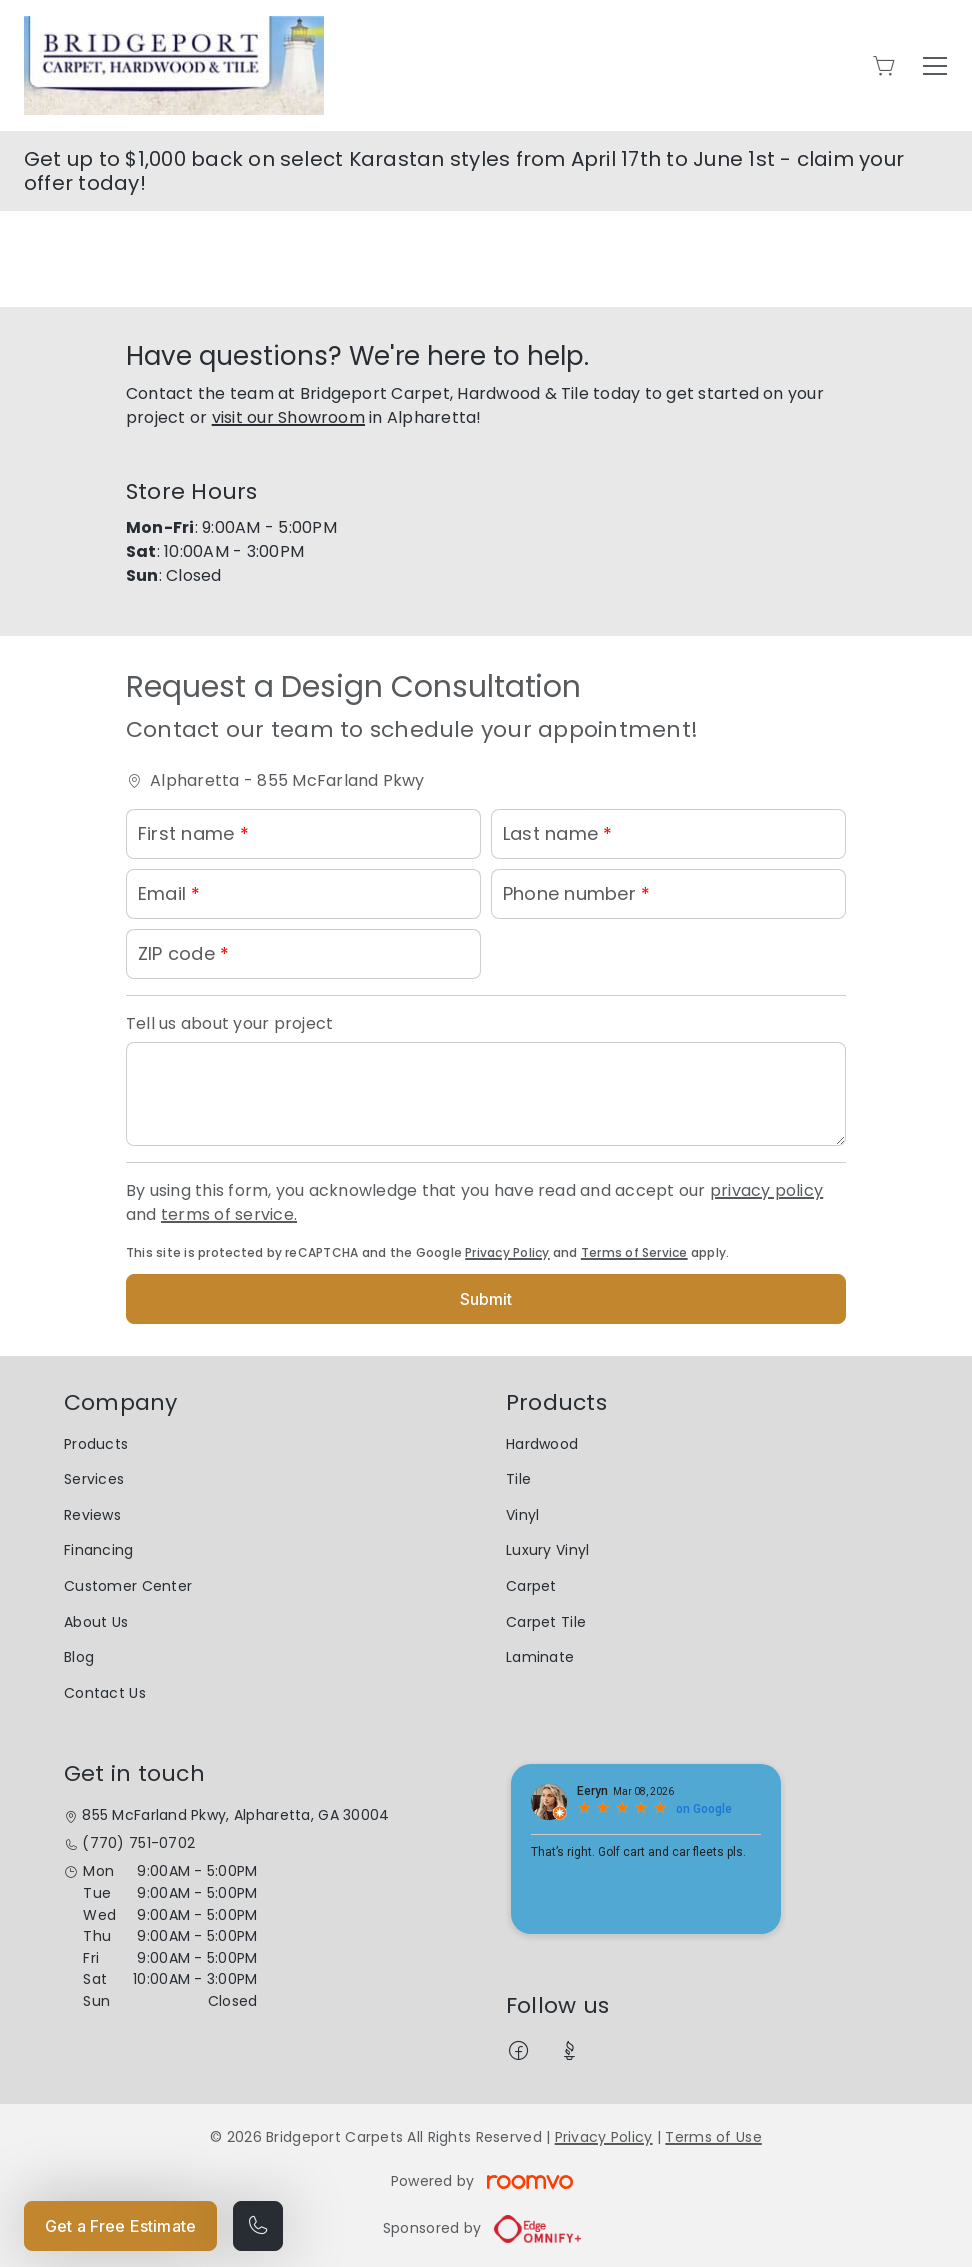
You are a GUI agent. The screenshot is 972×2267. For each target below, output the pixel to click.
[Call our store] (258, 2226)
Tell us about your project (229, 1023)
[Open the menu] (935, 66)
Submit (486, 1299)
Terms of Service (634, 1252)
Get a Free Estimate (120, 2226)
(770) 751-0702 (138, 1843)
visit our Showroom (288, 417)
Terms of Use (713, 2137)
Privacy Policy (507, 1252)
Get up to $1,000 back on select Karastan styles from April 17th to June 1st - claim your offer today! (464, 171)
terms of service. (229, 1214)
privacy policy (766, 1190)
